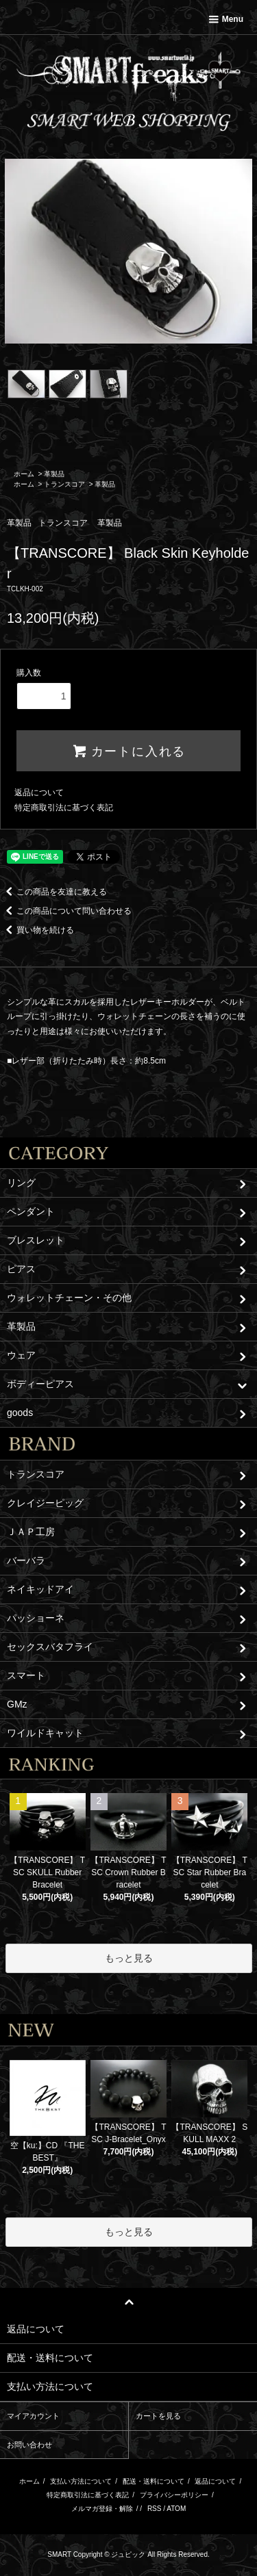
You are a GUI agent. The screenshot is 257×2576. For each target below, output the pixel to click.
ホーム (24, 474)
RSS (154, 2508)
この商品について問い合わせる (66, 911)
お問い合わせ (29, 2444)
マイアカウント (33, 2416)
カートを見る (158, 2416)
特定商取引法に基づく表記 (63, 807)
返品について (39, 792)
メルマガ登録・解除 (102, 2508)
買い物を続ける (37, 930)
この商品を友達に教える (53, 892)
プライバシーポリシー (174, 2495)
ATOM (176, 2508)
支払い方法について (81, 2481)
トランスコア (64, 484)
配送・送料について (153, 2481)
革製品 (54, 474)
